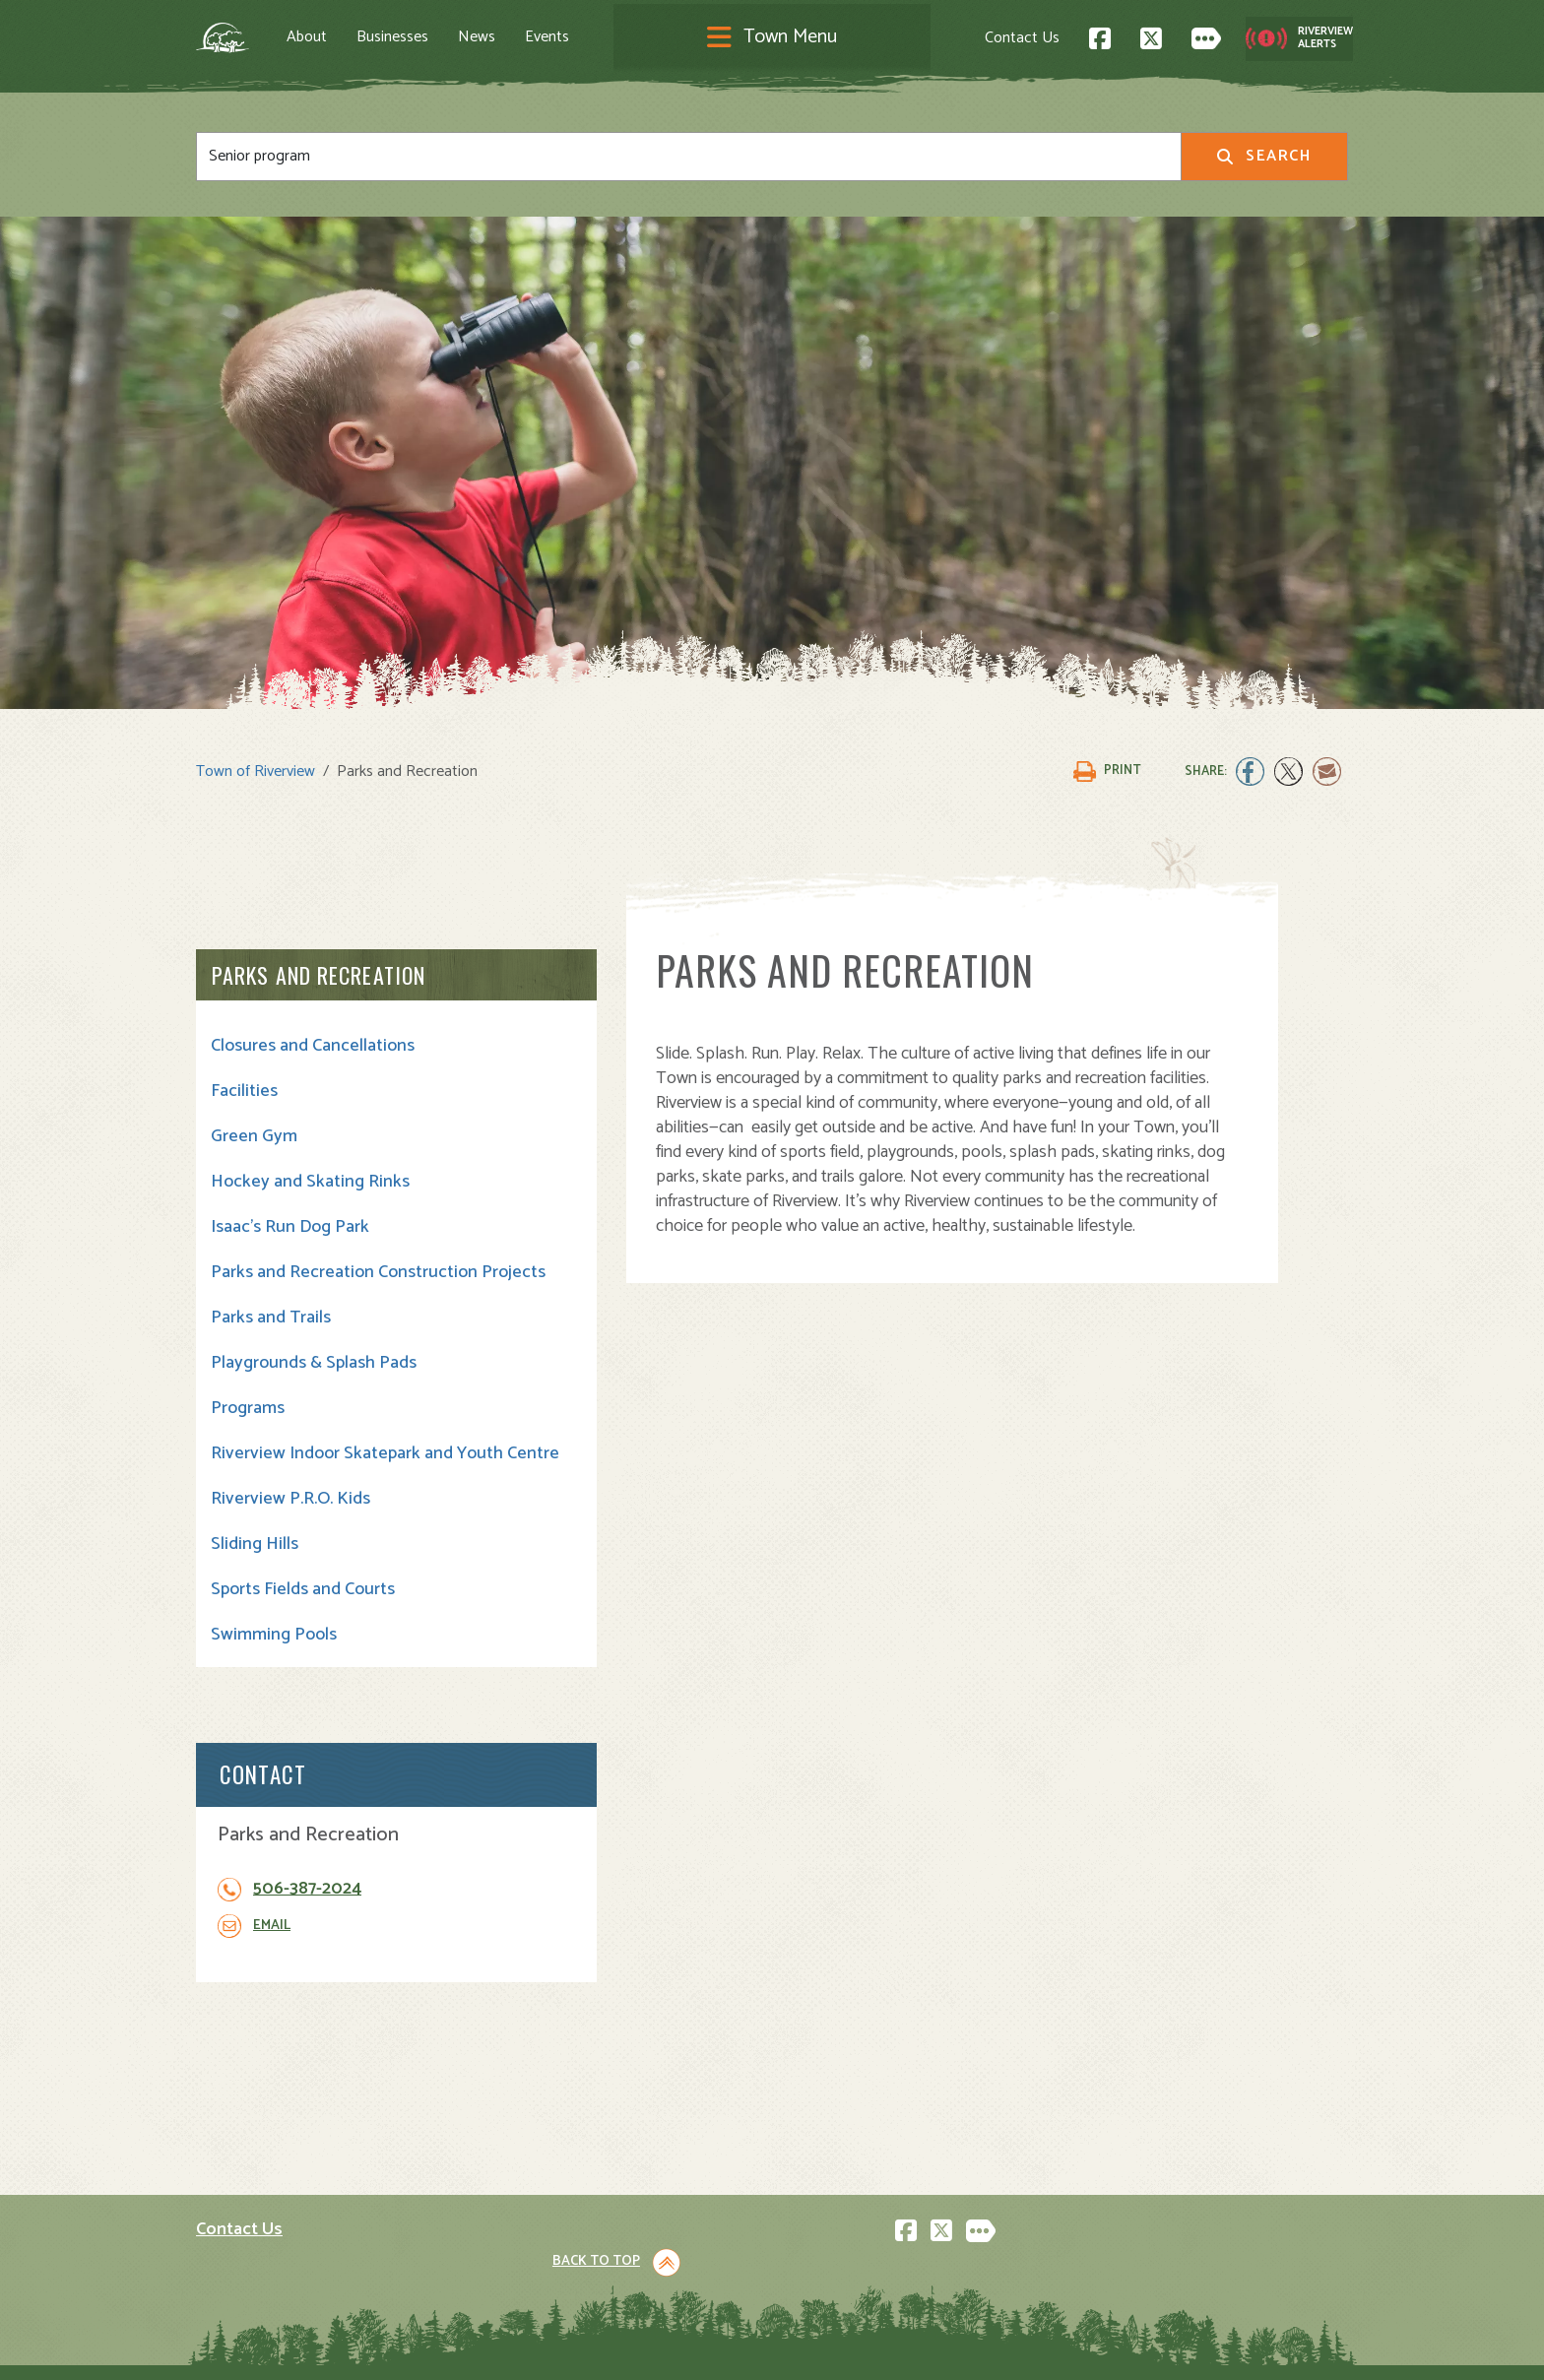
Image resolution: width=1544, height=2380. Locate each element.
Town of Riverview (255, 772)
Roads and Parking (850, 2180)
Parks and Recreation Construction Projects (294, 1285)
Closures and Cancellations (313, 1047)
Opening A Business (561, 2159)
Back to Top (1264, 1926)
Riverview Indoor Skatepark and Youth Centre (315, 1487)
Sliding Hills (254, 1589)
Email (1158, 1134)
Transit (811, 2202)
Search (1264, 162)
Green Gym (254, 1138)
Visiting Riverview (552, 2115)
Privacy (469, 2347)
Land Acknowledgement (270, 2347)
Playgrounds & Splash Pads (314, 1386)
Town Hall (820, 2094)
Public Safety (832, 2159)
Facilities (244, 1093)
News (532, 40)
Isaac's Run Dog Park (290, 1229)
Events (603, 40)
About (363, 40)
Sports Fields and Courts (303, 1634)
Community (826, 2115)
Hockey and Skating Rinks (310, 1183)
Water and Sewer (845, 2245)
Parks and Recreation (318, 977)
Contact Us (965, 40)
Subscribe (239, 2240)
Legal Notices (395, 2347)
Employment (534, 2202)
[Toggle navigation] (772, 41)
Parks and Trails (271, 1341)
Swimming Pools (274, 1680)
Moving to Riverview (560, 2137)
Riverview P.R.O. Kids (290, 1544)
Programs (248, 1432)
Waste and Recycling (859, 2224)
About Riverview (547, 2094)
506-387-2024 (1193, 1097)
